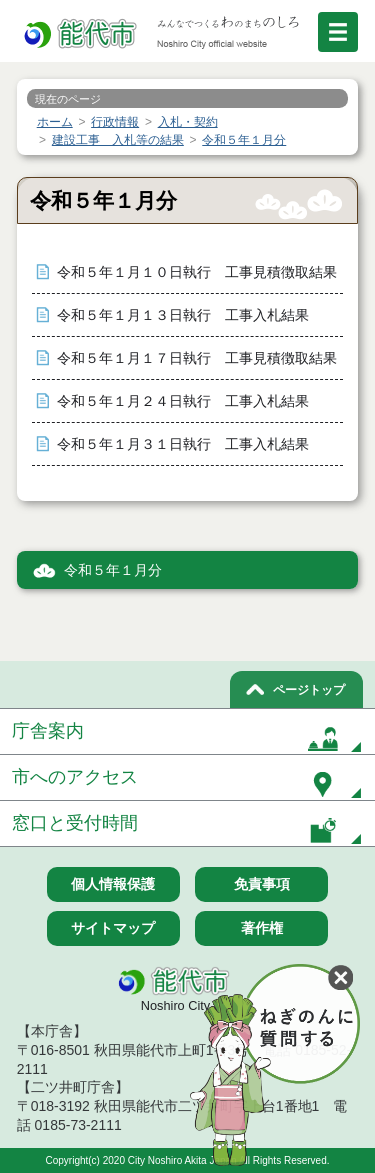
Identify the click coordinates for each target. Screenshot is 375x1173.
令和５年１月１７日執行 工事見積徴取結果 (197, 358)
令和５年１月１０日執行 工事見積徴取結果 (197, 272)
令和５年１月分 (113, 570)
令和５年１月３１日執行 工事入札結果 (183, 444)
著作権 (262, 928)
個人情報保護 (113, 884)
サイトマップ (113, 928)
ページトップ (309, 690)
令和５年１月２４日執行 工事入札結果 (183, 401)
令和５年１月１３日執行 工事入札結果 (183, 315)
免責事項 (262, 884)
